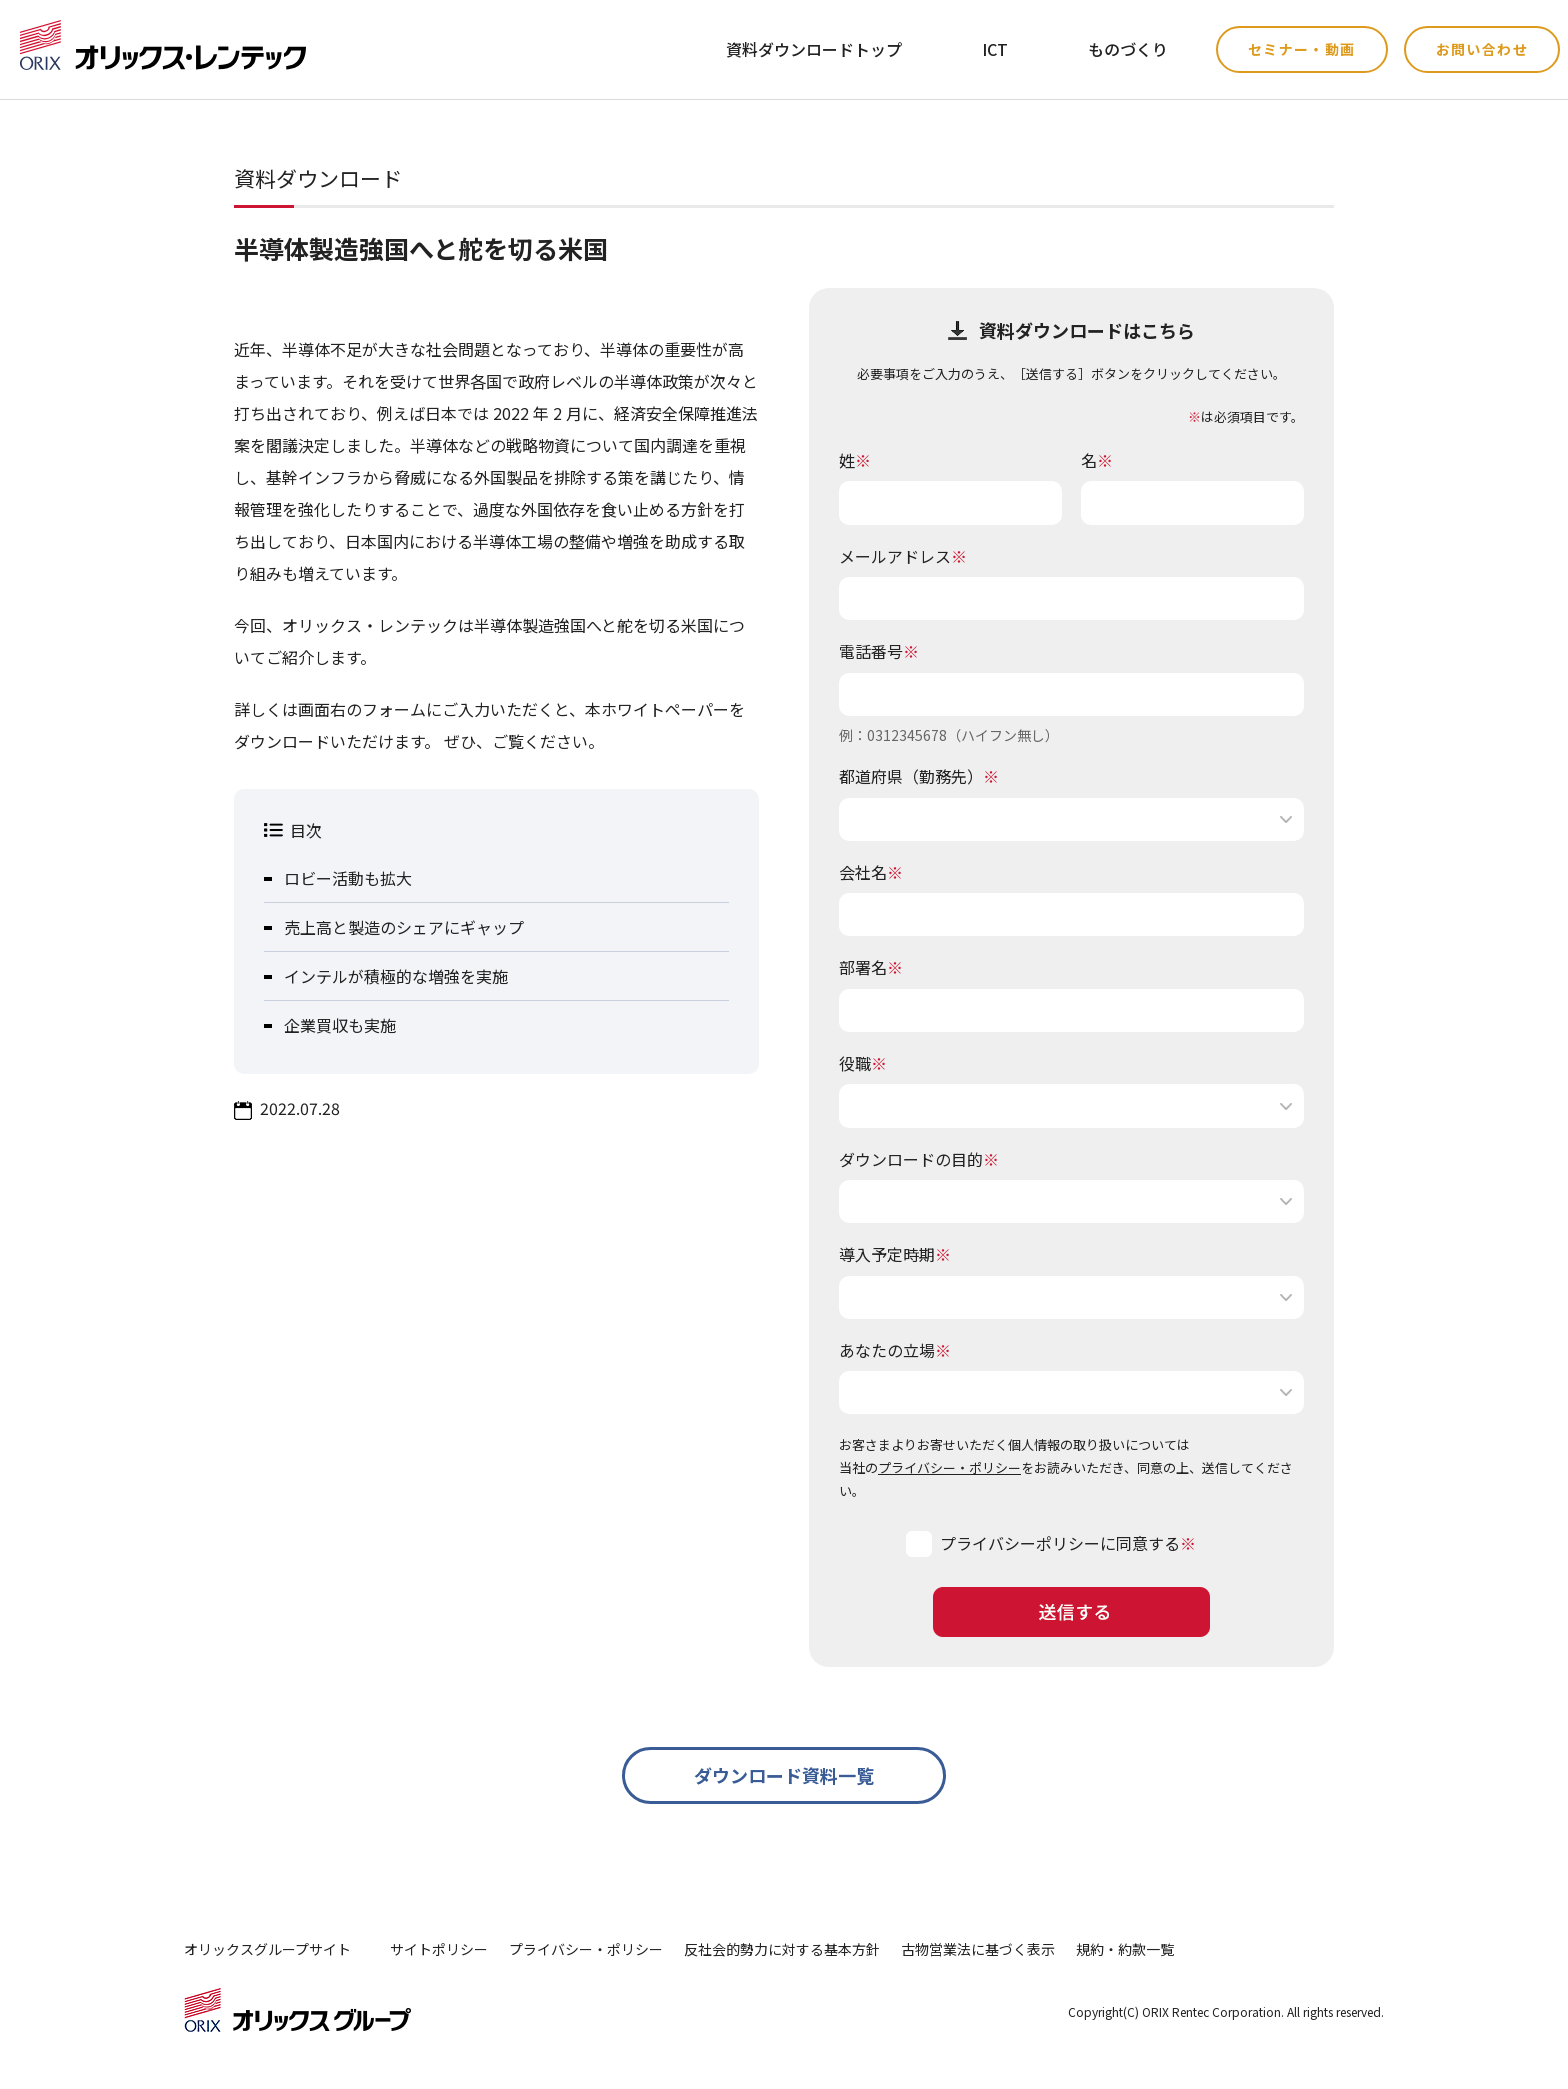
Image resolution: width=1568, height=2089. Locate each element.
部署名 (871, 967)
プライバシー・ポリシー (949, 1467)
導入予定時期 (895, 1254)
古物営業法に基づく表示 (978, 1949)
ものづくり (1128, 49)
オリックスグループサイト (267, 1949)
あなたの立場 (895, 1350)
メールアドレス (903, 556)
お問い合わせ (1482, 49)
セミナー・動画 (1302, 49)
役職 (863, 1063)
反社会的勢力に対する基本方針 (782, 1949)
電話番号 (879, 651)
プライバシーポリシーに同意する (1060, 1543)
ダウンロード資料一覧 (784, 1775)
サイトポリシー (439, 1949)
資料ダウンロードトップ (814, 49)
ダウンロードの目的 (919, 1159)
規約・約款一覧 (1125, 1949)
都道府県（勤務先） (919, 776)
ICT (995, 49)
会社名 (871, 872)
